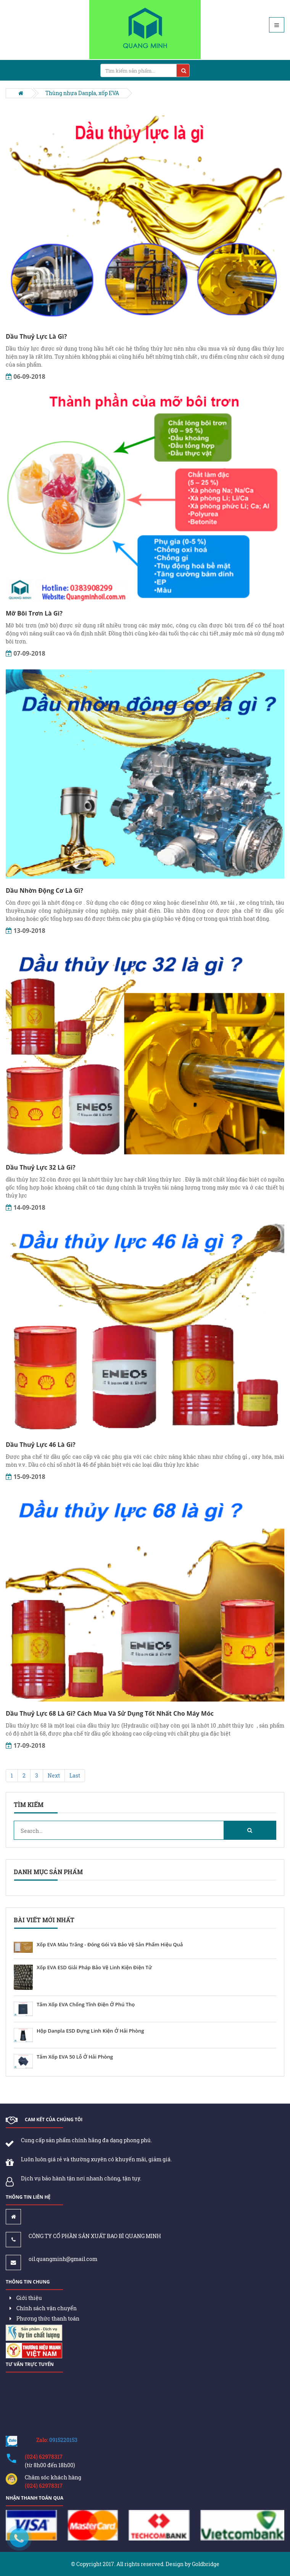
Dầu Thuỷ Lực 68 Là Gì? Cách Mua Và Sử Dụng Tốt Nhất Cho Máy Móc (110, 1713)
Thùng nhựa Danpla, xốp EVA (82, 93)
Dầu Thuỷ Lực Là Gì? (36, 336)
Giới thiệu (26, 2297)
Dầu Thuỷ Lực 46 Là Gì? (41, 1444)
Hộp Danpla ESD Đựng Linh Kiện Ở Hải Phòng (90, 2031)
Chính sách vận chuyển (43, 2308)
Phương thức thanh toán (44, 2318)
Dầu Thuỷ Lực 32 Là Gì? (41, 1167)
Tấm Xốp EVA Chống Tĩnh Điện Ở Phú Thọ (86, 2004)
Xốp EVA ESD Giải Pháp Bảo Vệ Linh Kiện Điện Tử (94, 1967)
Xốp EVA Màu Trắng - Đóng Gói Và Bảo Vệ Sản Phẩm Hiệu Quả (110, 1944)
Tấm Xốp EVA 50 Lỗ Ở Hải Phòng (75, 2057)
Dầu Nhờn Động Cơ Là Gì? (44, 890)
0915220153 (63, 2439)
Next (54, 1775)
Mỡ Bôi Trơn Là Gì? (34, 613)
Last (74, 1775)
